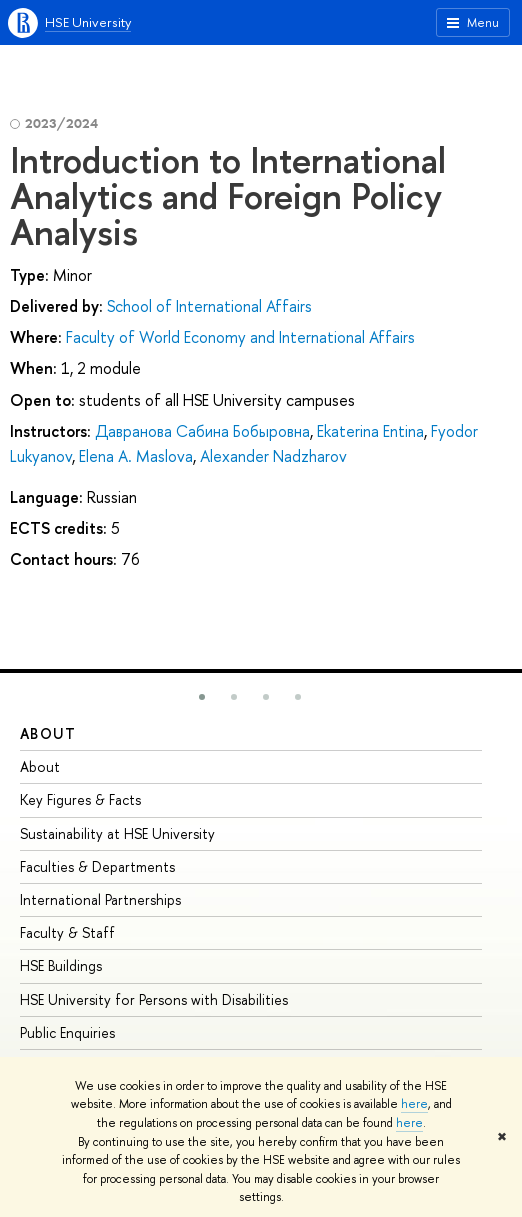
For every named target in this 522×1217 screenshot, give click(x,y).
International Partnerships (100, 899)
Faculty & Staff (67, 932)
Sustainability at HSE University (117, 833)
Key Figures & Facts (80, 799)
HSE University (88, 22)
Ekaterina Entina (370, 431)
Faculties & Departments (97, 866)
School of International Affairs (209, 306)
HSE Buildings (61, 965)
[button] (202, 697)
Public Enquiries (67, 1032)
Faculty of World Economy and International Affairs (240, 337)
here (414, 1104)
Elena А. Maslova (136, 456)
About (48, 733)
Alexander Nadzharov (273, 456)
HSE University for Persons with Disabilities (154, 999)
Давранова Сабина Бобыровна (202, 431)
